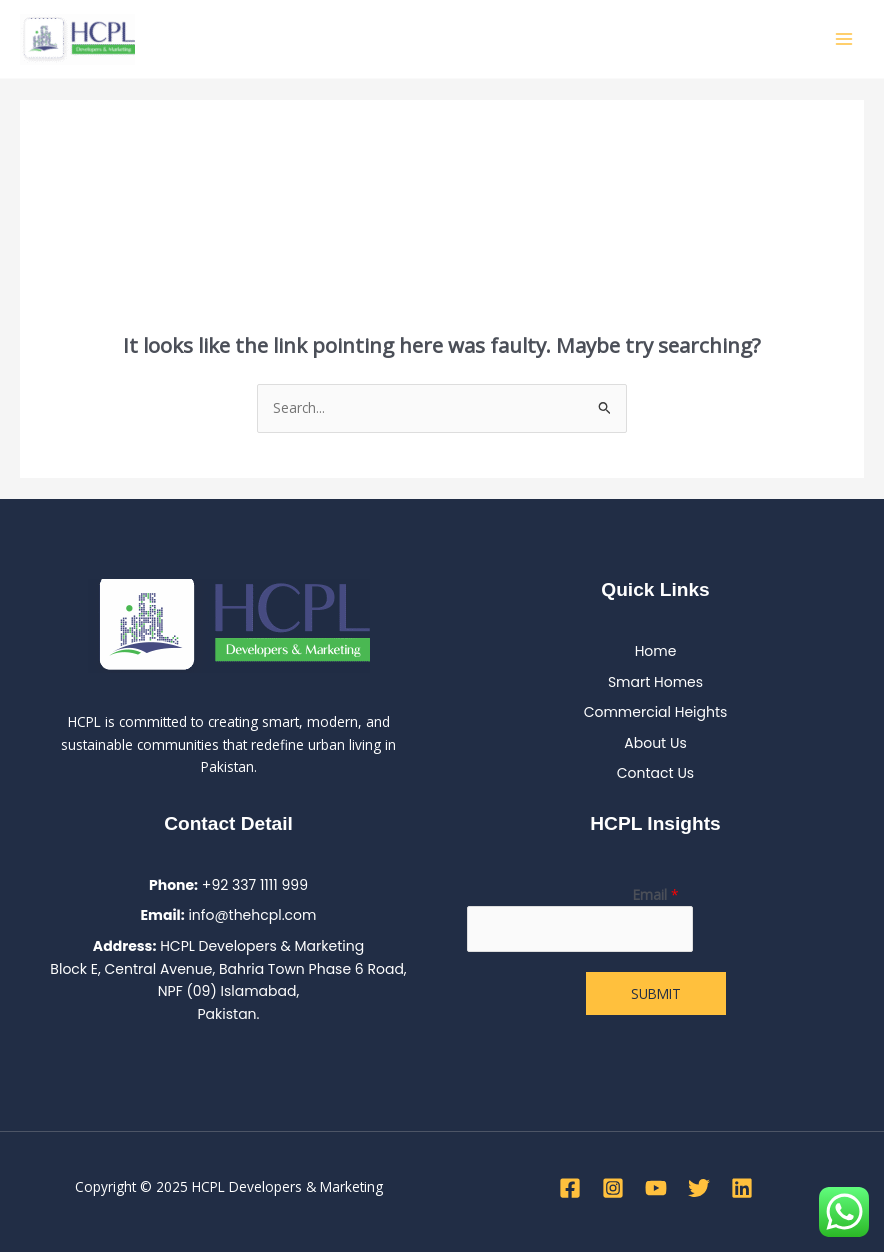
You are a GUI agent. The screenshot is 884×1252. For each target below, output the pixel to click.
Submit (656, 993)
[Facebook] (570, 1188)
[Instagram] (613, 1188)
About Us (655, 743)
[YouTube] (656, 1188)
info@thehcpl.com (252, 915)
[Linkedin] (742, 1188)
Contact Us (655, 773)
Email (656, 894)
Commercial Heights (656, 712)
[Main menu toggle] (844, 39)
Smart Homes (655, 682)
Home (656, 651)
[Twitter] (699, 1188)
